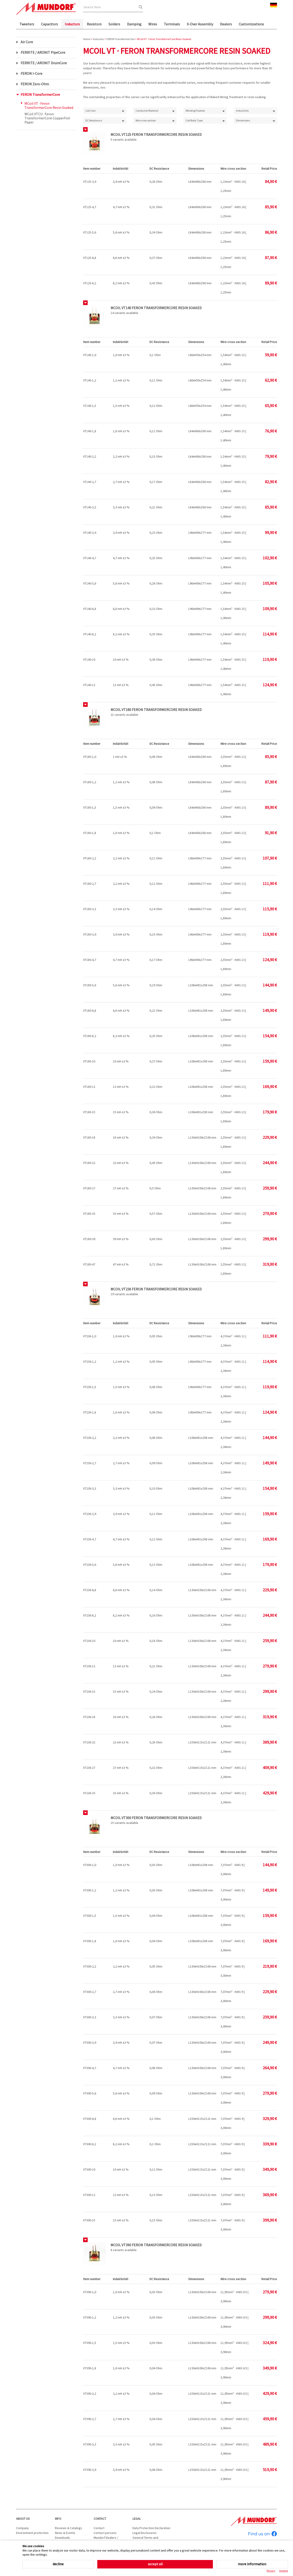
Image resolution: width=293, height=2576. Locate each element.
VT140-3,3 (89, 507)
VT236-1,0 (89, 1336)
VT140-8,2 (89, 634)
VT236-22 (89, 1742)
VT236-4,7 (89, 1539)
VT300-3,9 (89, 2042)
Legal (137, 2519)
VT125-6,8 (89, 258)
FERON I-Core (31, 73)
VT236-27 (89, 1768)
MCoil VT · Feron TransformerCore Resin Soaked (48, 105)
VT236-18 (89, 1717)
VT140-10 (89, 659)
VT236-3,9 (89, 1514)
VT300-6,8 (89, 2119)
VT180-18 (89, 1137)
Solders (114, 24)
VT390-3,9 (89, 2470)
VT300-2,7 (89, 1992)
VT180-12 (89, 1087)
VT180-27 (89, 1188)
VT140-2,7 (89, 482)
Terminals (172, 24)
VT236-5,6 (89, 1565)
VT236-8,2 (89, 1615)
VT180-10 (89, 1061)
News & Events (65, 2533)
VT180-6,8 (89, 1010)
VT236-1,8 (89, 1412)
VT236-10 (89, 1641)
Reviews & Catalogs (68, 2528)
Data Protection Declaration (151, 2528)
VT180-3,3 (89, 909)
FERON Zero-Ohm (35, 84)
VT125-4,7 (89, 207)
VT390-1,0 (89, 2292)
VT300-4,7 (89, 2068)
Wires (152, 24)
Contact (100, 2519)
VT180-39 (89, 1239)
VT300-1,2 (89, 1890)
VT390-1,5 (89, 2343)
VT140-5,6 (89, 583)
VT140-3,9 (89, 533)
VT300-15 (89, 2220)
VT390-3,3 (89, 2444)
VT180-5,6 (89, 985)
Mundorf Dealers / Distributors (106, 2540)
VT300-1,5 (89, 1916)
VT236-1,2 (89, 1361)
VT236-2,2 (89, 1438)
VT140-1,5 (89, 406)
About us (23, 2519)
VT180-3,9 (89, 934)
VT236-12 (89, 1666)
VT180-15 (89, 1112)
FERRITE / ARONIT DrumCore (44, 63)
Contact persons (105, 2533)
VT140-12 (89, 685)
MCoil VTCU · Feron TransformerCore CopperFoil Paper (47, 118)
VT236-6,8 (89, 1590)
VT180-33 (89, 1214)
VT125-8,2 (89, 283)
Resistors (94, 24)
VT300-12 (89, 2195)
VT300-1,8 (89, 1941)
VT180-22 (89, 1163)
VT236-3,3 (89, 1488)
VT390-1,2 (89, 2317)
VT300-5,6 (89, 2093)
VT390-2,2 (89, 2393)
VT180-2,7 (89, 884)
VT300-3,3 (89, 2017)
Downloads (62, 2538)
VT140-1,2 (89, 380)
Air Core (27, 42)
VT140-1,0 (89, 355)
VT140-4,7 (89, 558)
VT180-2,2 (89, 858)
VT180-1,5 (89, 807)
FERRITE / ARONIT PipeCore (43, 52)
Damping (134, 24)
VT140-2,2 (89, 456)
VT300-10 (89, 2169)
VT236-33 (89, 1793)
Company (22, 2528)
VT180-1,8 (89, 833)
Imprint (283, 2570)
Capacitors (49, 24)
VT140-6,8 (89, 609)
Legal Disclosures (145, 2533)
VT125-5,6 (89, 232)
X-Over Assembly (200, 24)
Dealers (226, 24)
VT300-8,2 (89, 2144)
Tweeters (26, 24)
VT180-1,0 (89, 757)
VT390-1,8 (89, 2368)
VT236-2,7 (89, 1463)
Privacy (271, 2570)
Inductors (72, 24)
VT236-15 (89, 1691)
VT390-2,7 (89, 2419)
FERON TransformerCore (40, 94)
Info (58, 2519)
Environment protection (32, 2533)
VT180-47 (89, 1264)
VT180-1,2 (89, 782)
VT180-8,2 (89, 1036)
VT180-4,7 (89, 960)
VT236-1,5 (89, 1387)
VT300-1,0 (89, 1865)
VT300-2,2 (89, 1966)
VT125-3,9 (89, 182)
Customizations (251, 24)
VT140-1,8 (89, 431)
